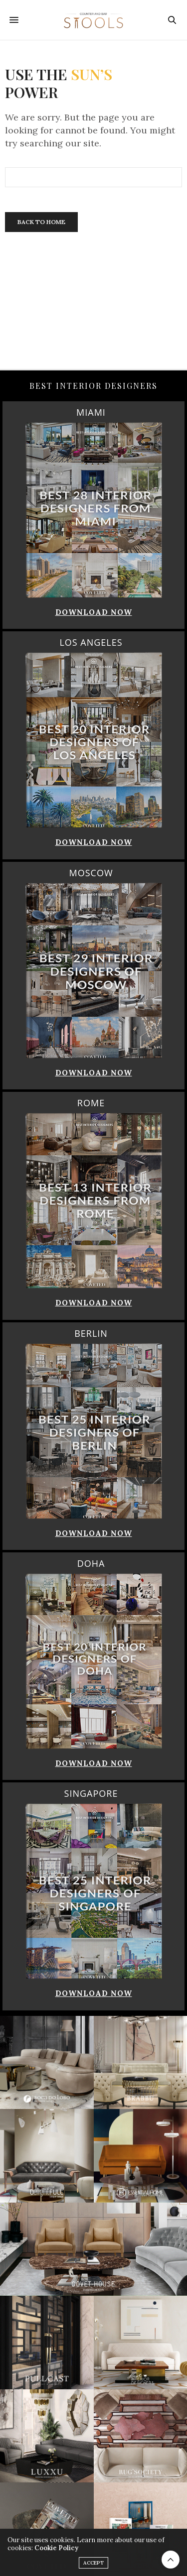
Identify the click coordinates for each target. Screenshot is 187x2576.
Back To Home (41, 222)
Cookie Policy (56, 2557)
